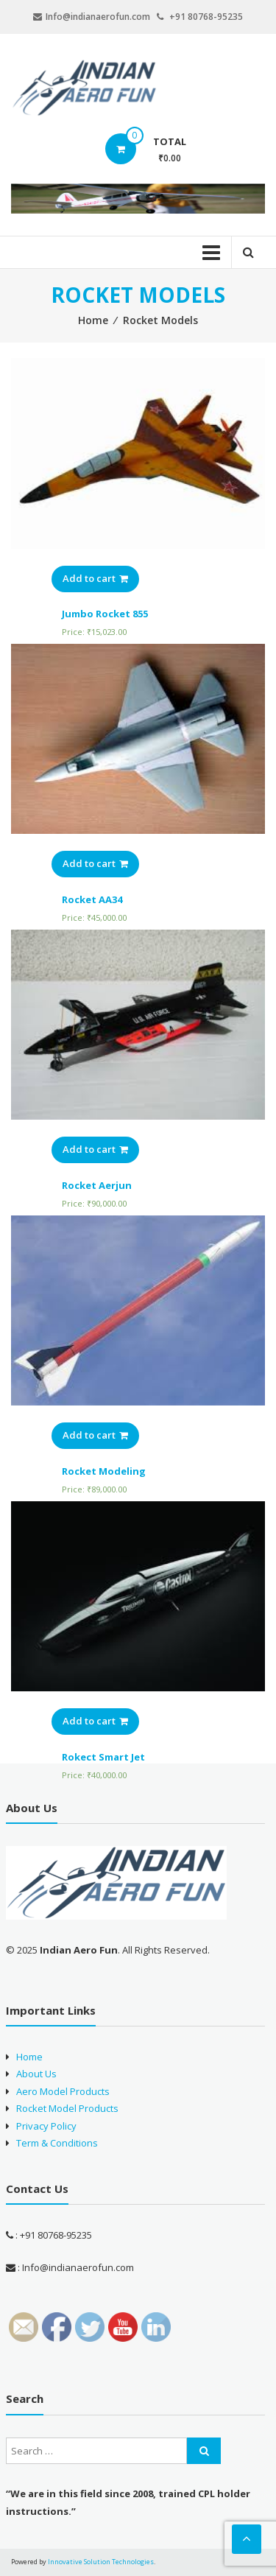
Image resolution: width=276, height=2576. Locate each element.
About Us (36, 2073)
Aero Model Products (63, 2091)
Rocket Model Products (67, 2108)
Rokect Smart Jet (103, 1756)
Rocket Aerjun (97, 1185)
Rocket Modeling (104, 1471)
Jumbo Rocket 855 (105, 613)
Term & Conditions (57, 2142)
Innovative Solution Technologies (101, 2561)
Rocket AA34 (92, 899)
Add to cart (95, 578)
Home (93, 320)
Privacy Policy (46, 2126)
